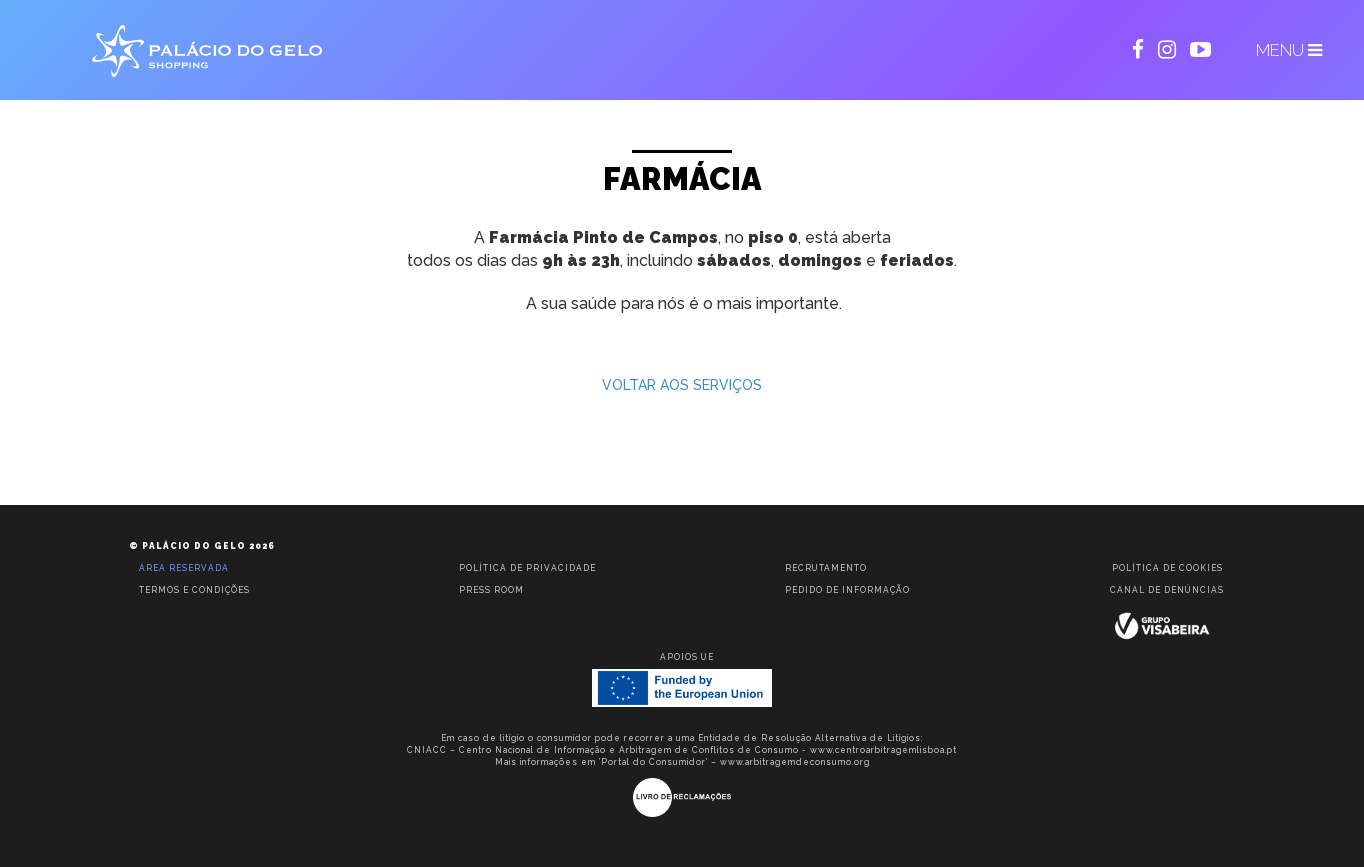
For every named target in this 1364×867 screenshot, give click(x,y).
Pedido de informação (847, 590)
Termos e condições (194, 590)
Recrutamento (826, 568)
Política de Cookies (1167, 568)
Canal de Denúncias (1167, 590)
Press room (491, 590)
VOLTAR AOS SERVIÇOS (682, 385)
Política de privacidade (527, 568)
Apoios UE (687, 657)
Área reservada (184, 568)
